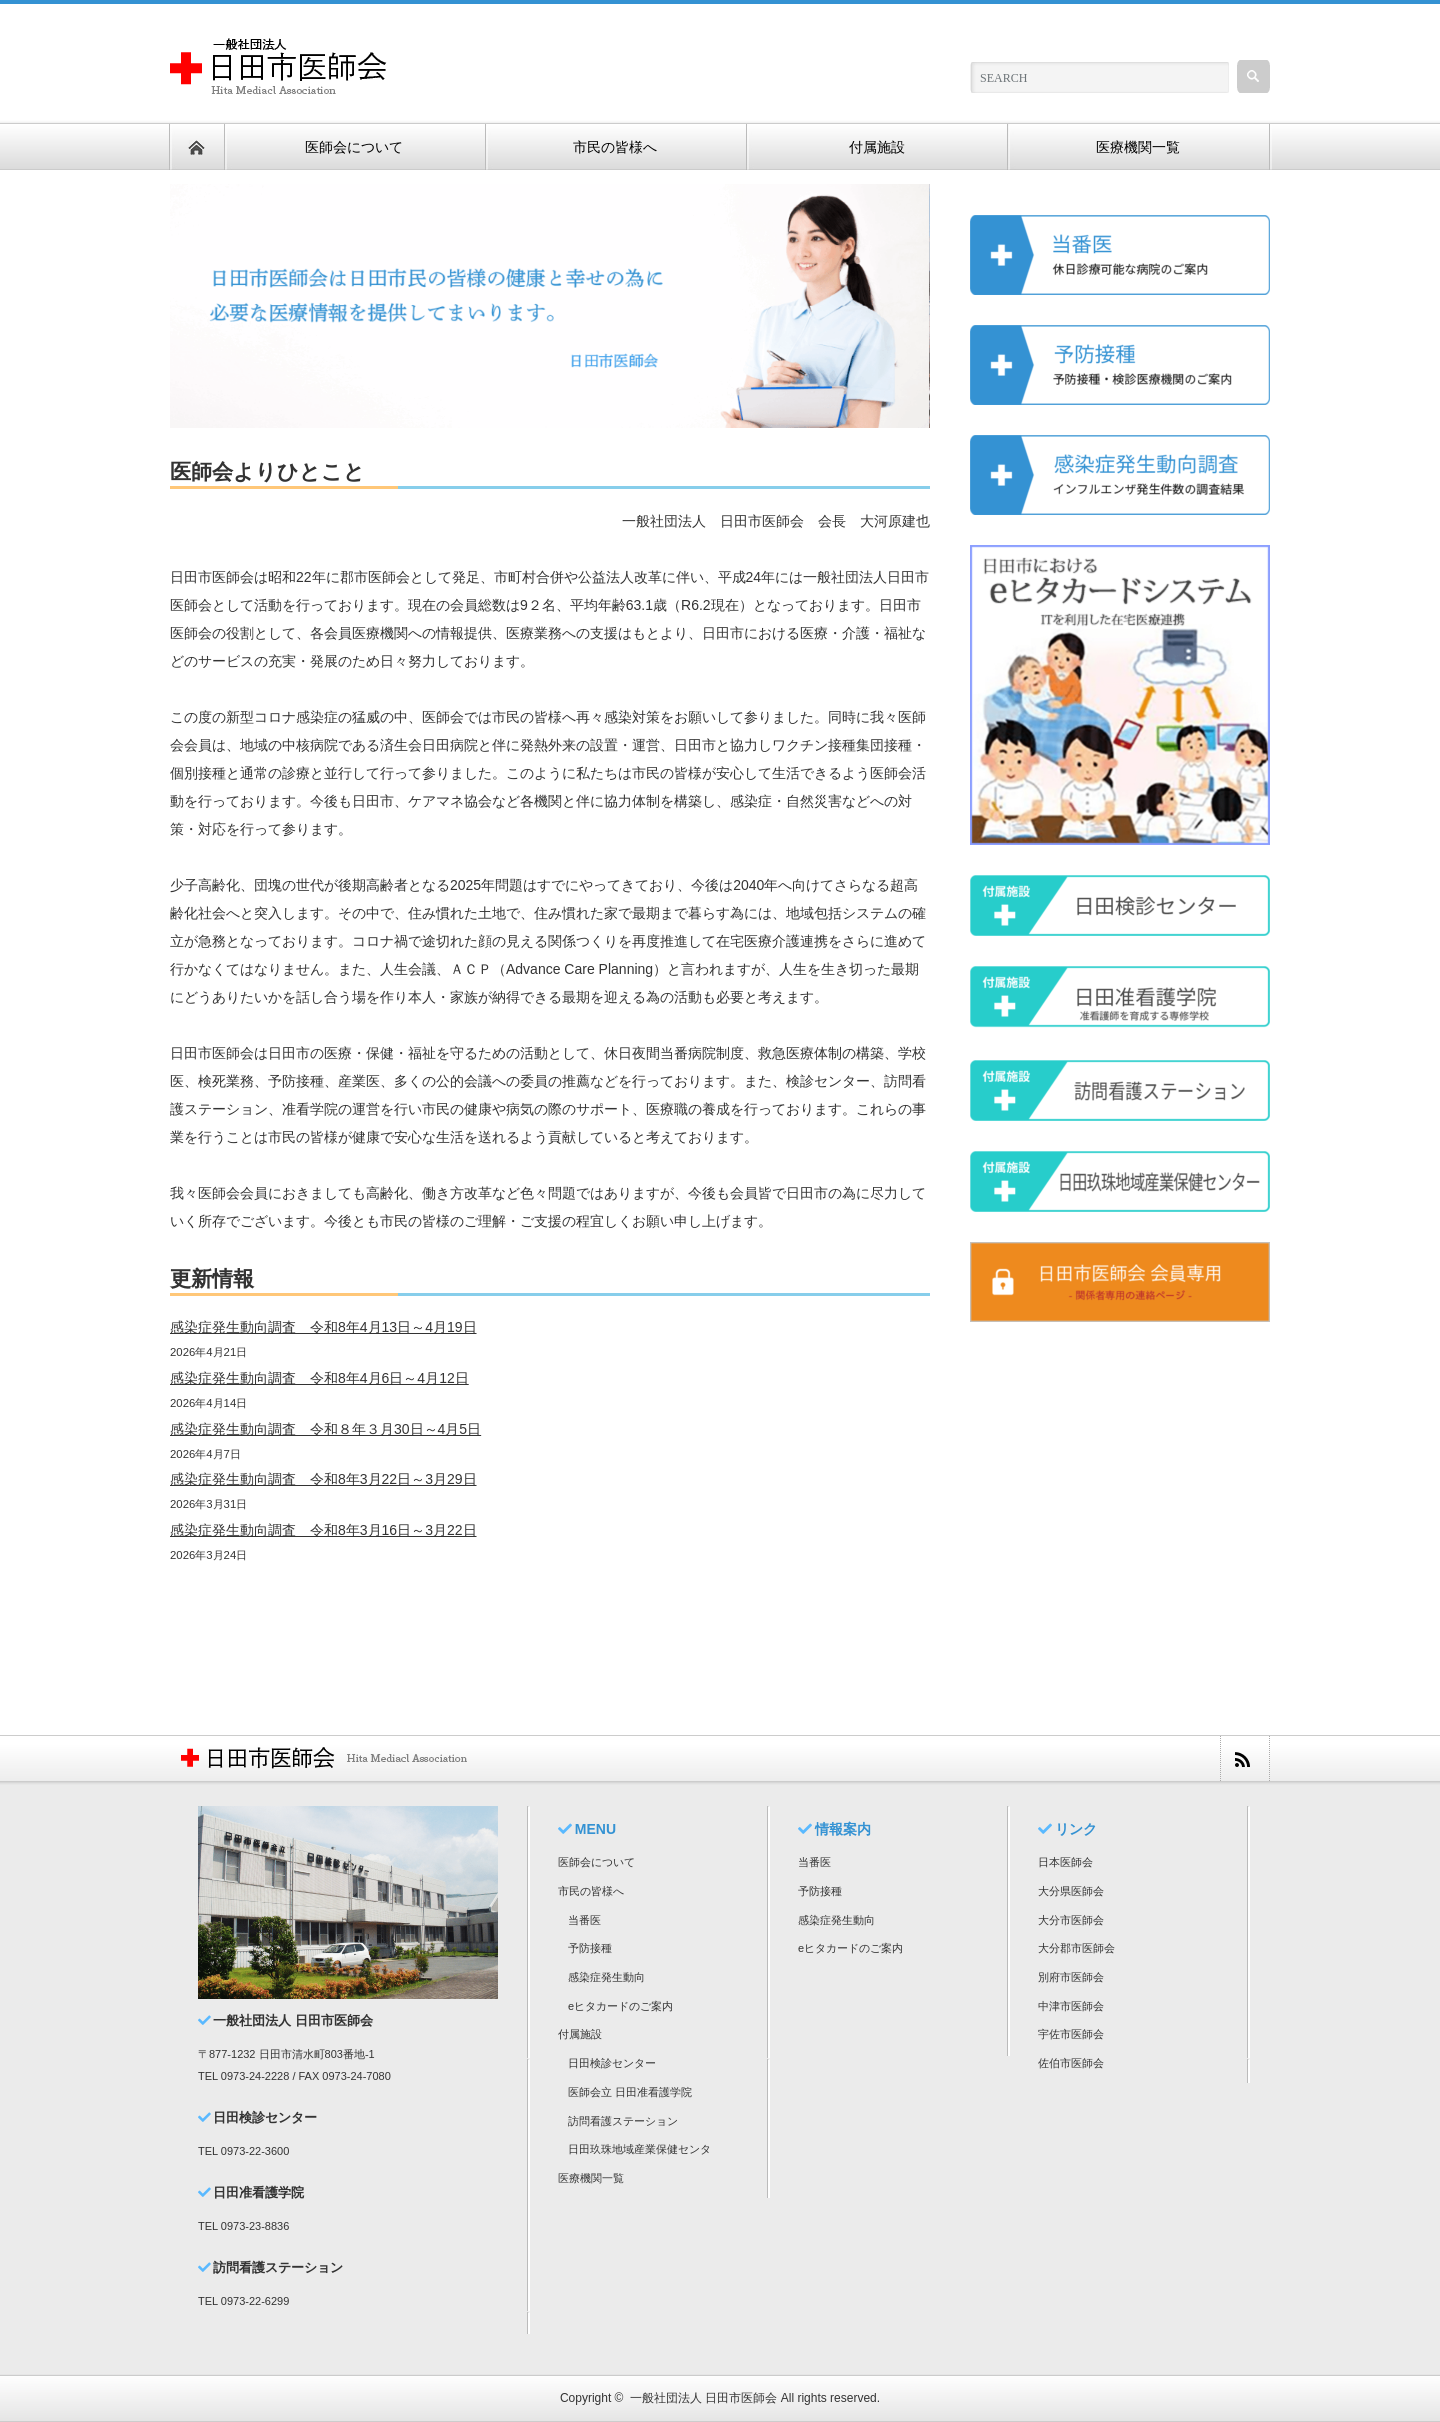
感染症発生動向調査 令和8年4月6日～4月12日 (319, 1378)
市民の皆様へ (591, 1891)
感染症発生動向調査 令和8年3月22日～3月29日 (323, 1479)
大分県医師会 (1071, 1891)
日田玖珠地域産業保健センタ (639, 2149)
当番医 (584, 1920)
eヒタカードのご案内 (620, 2006)
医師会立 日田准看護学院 (630, 2092)
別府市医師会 (1071, 1977)
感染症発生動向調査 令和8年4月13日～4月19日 (323, 1327)
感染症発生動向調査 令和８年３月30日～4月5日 (325, 1429)
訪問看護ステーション (623, 2121)
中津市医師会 (1071, 2006)
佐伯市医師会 (1071, 2063)
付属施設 (580, 2034)
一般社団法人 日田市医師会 (703, 2398)
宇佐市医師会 (1071, 2034)
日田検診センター (612, 2063)
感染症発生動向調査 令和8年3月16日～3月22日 (323, 1530)
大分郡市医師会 (1076, 1948)
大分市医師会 (1071, 1920)
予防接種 (590, 1948)
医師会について (596, 1862)
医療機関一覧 (591, 2178)
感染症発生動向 (606, 1977)
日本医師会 (1065, 1862)
